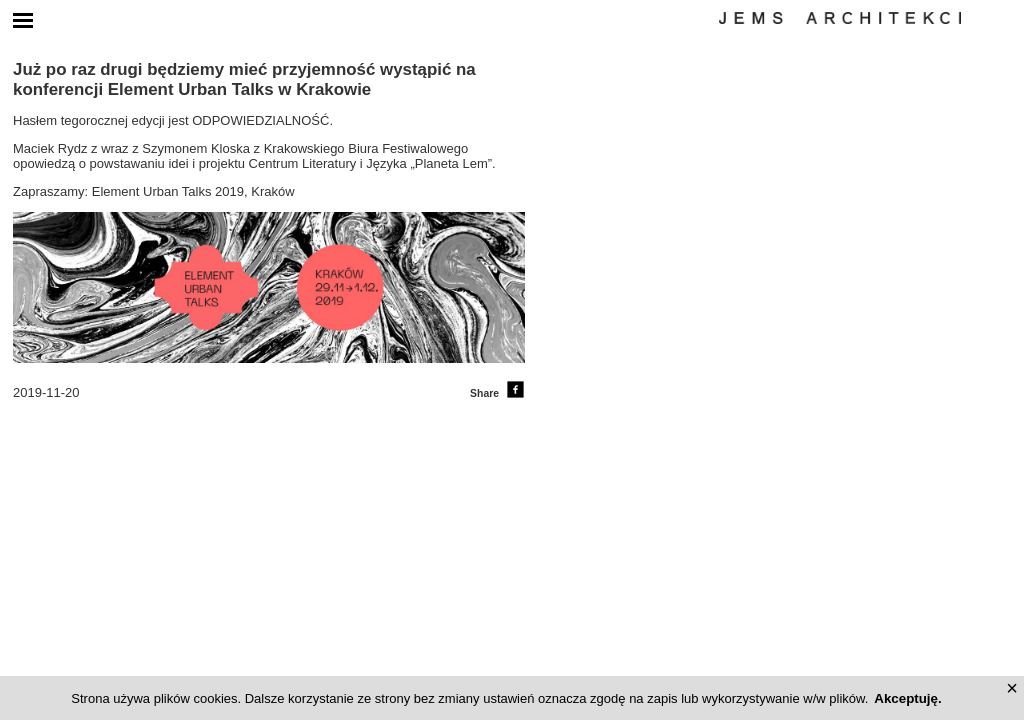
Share (497, 393)
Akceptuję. (907, 698)
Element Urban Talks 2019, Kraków (193, 191)
